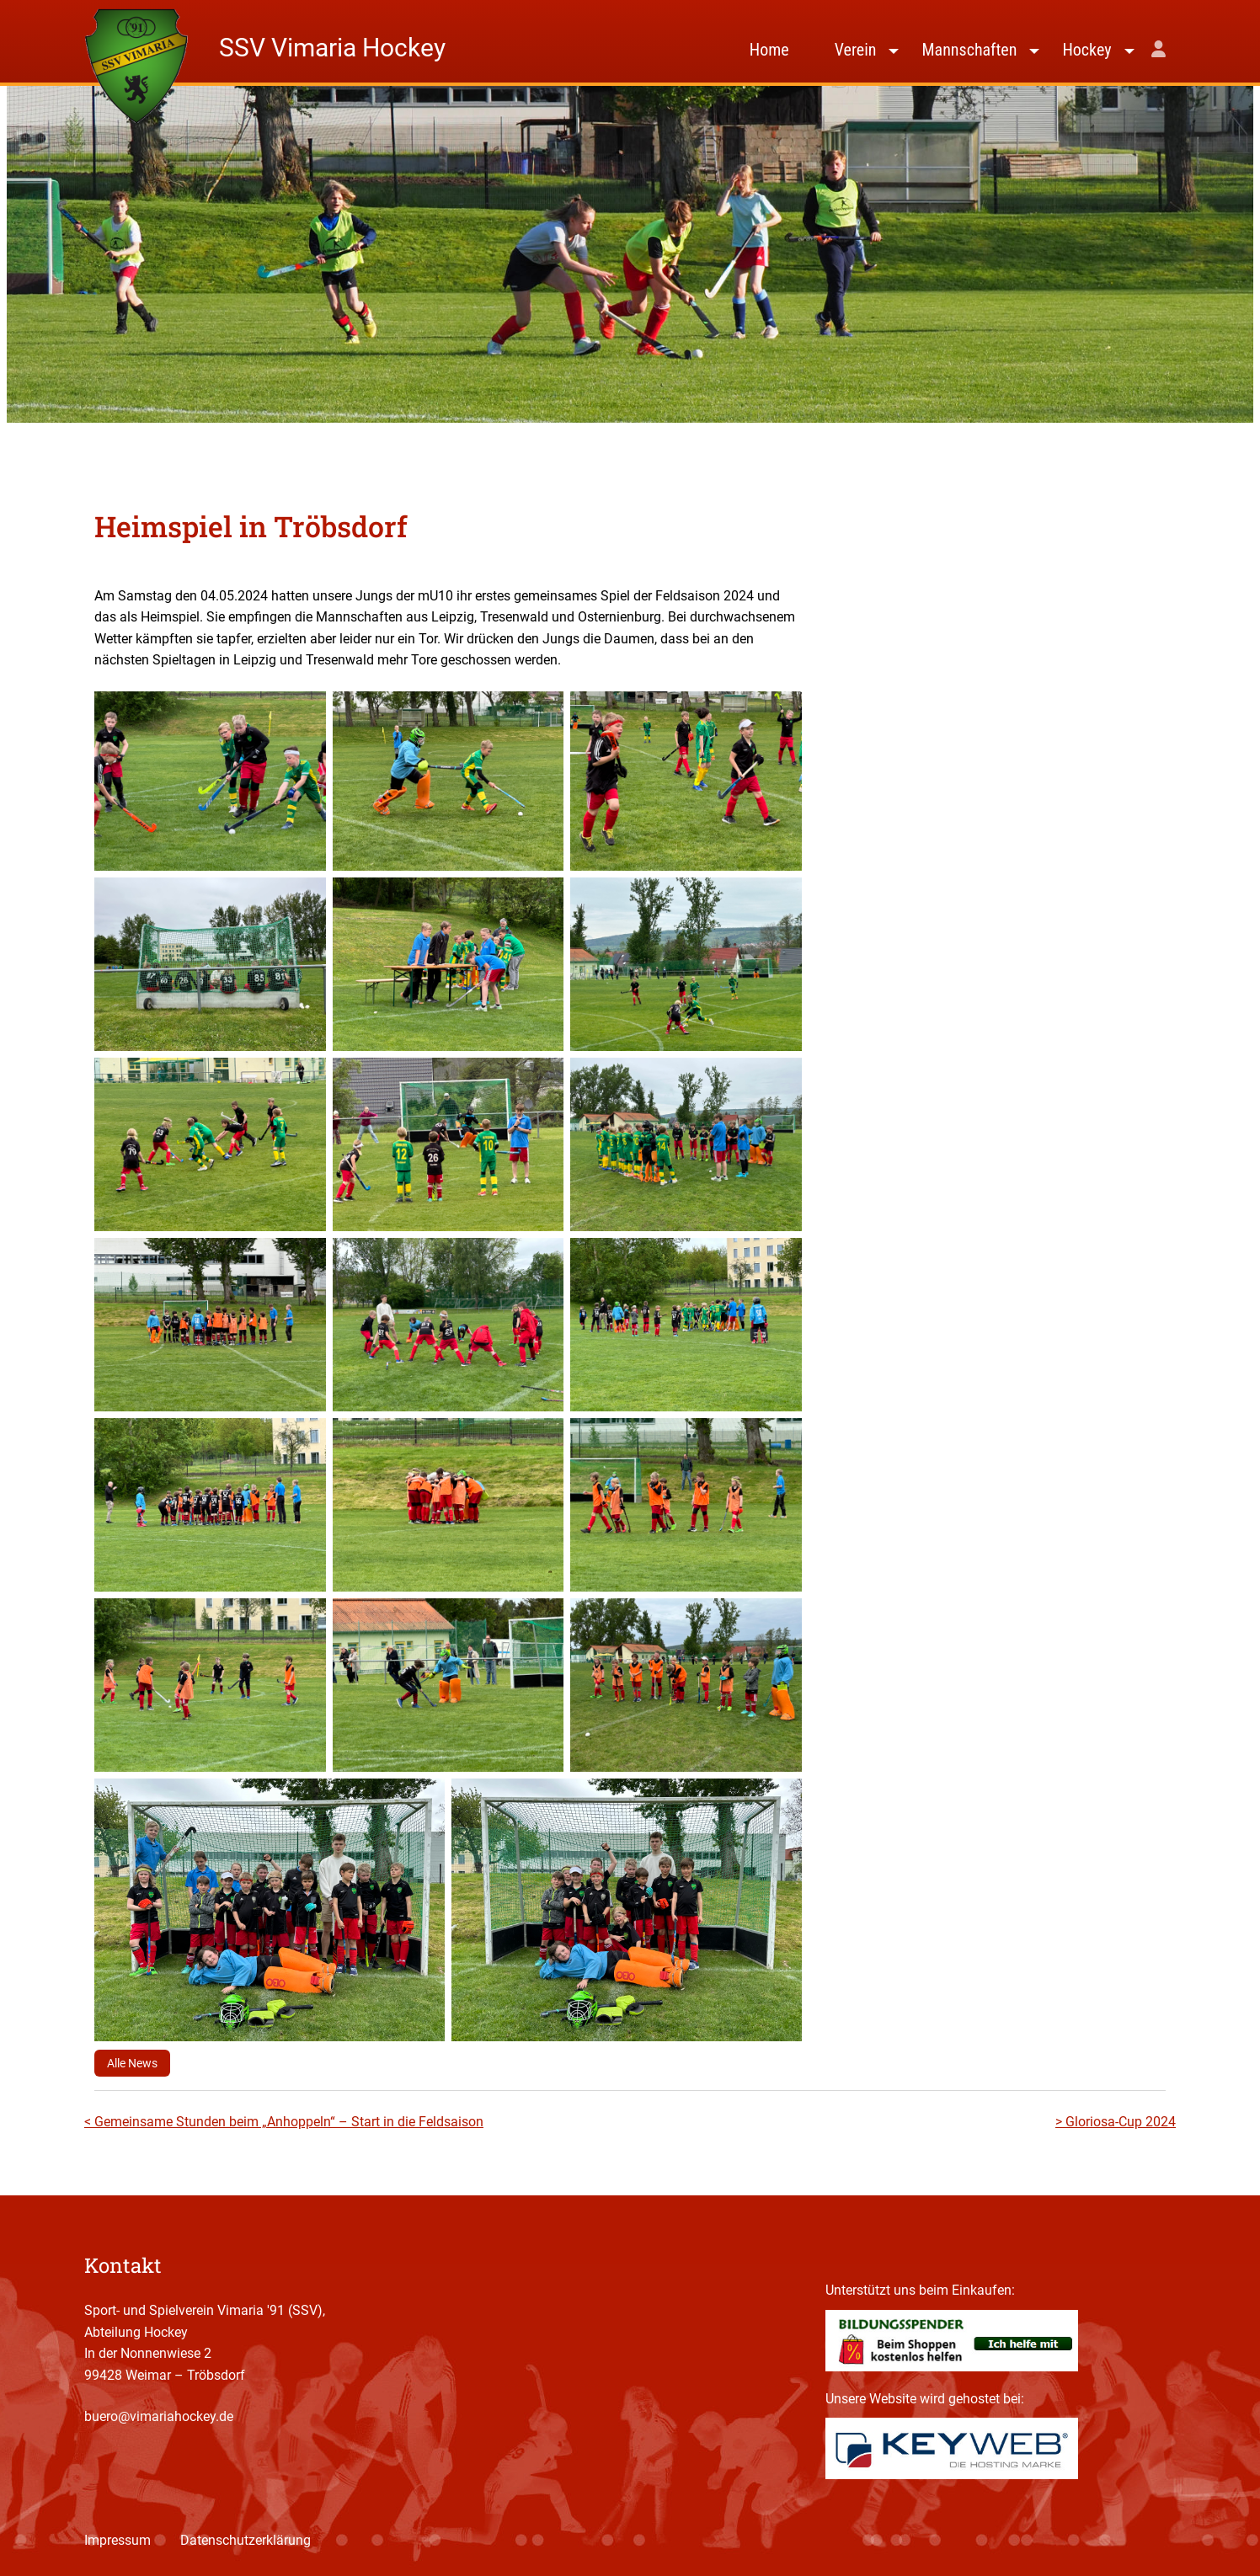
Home (769, 50)
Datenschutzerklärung (245, 2540)
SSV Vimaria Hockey (332, 47)
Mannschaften (969, 50)
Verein (856, 50)
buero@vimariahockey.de (158, 2416)
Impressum (117, 2540)
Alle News (132, 2063)
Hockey (1086, 50)
